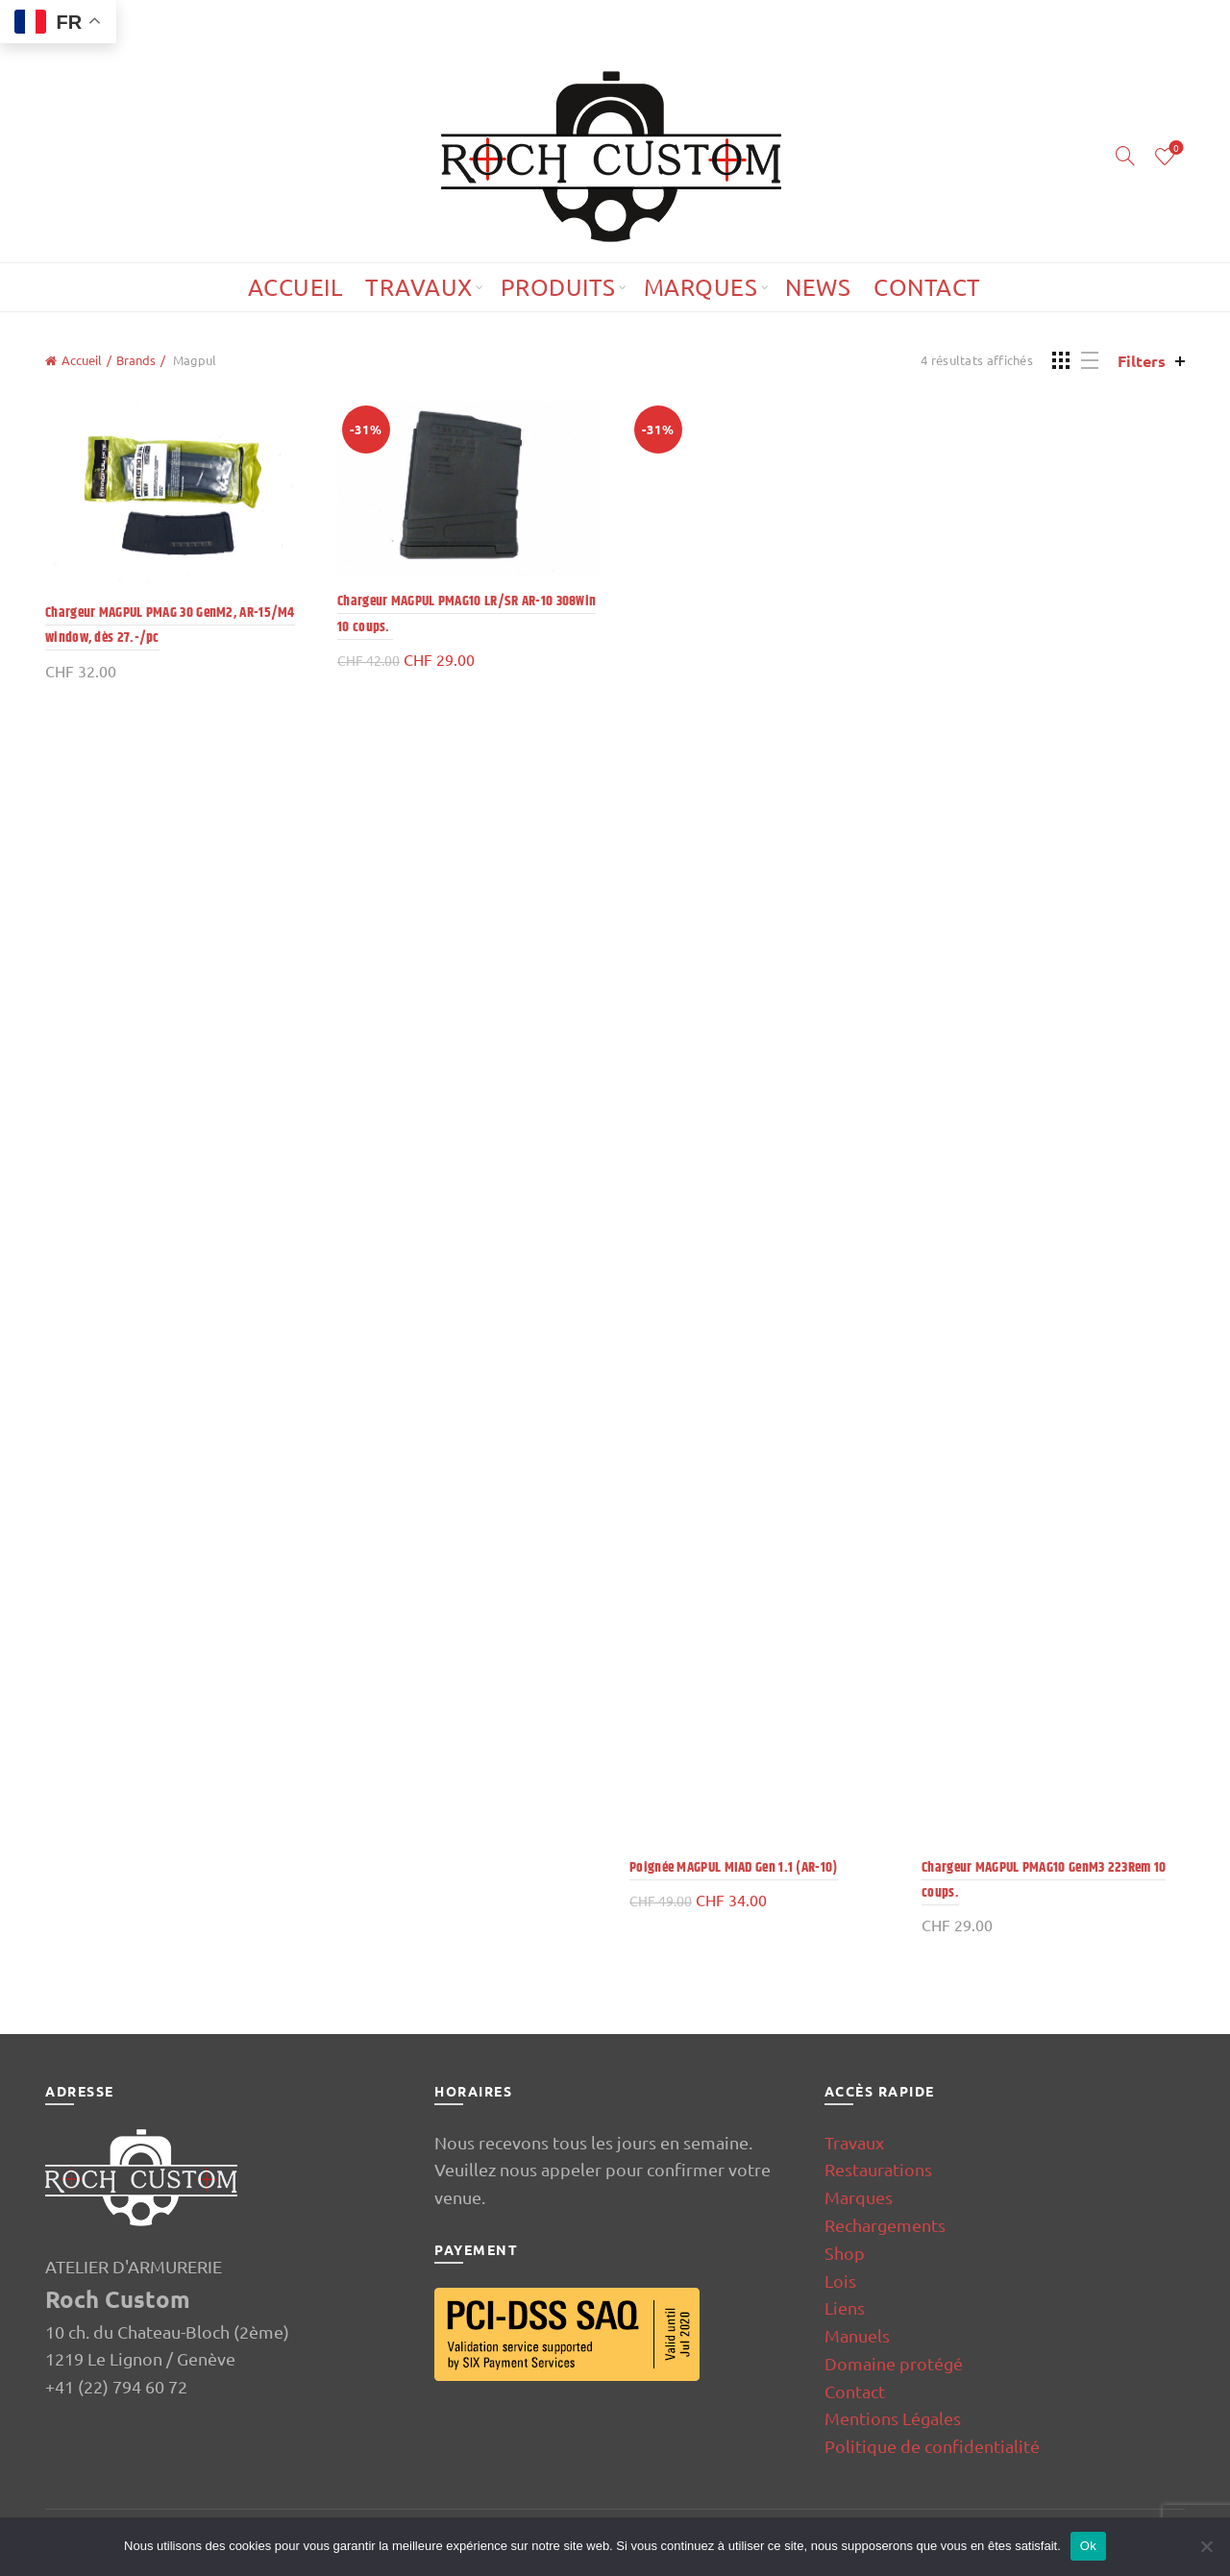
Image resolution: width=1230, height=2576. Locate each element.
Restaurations (878, 2169)
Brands (136, 360)
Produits (558, 287)
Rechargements (885, 2225)
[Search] (1125, 155)
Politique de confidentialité (932, 2446)
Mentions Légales (892, 2418)
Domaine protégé (893, 2363)
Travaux (419, 287)
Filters (1142, 361)
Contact (927, 287)
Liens (844, 2307)
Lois (840, 2280)
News (817, 287)
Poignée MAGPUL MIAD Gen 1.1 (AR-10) (733, 1867)
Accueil (295, 287)
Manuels (857, 2335)
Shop (844, 2253)
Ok (1088, 2546)
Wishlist (1174, 148)
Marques (701, 287)
